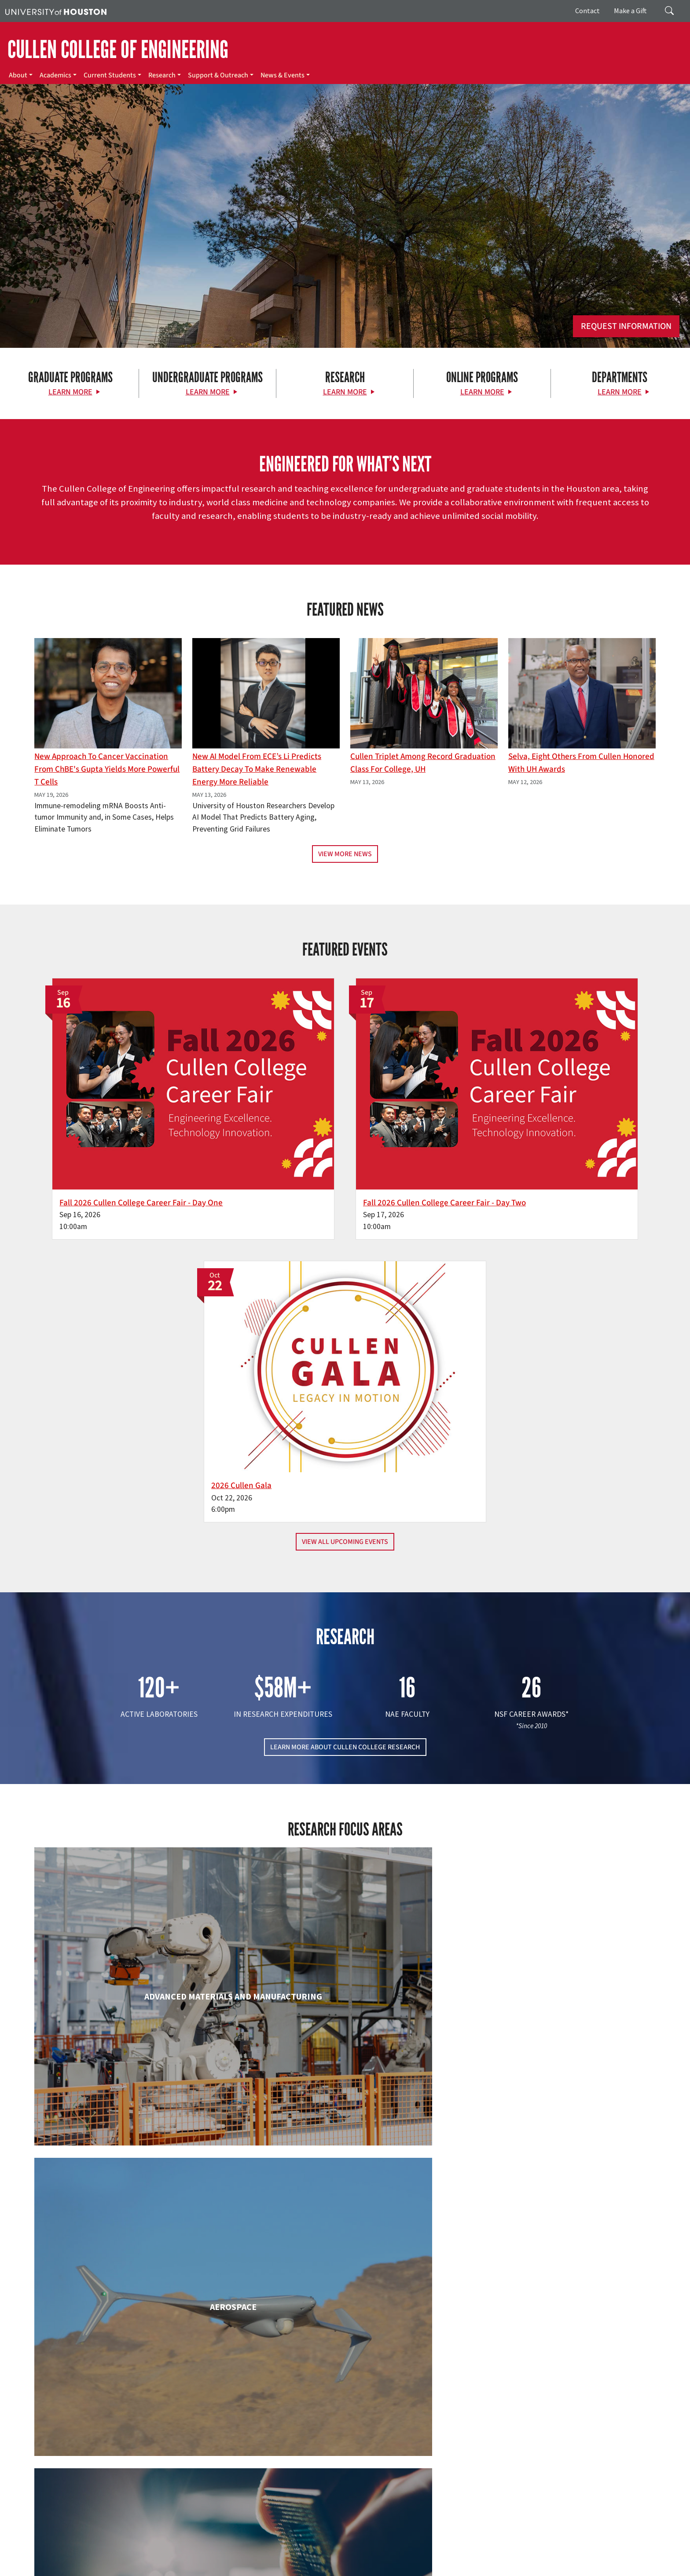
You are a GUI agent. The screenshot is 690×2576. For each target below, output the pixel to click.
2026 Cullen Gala (498, 1133)
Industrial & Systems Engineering (134, 2189)
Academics (55, 75)
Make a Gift (630, 10)
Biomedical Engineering (134, 1829)
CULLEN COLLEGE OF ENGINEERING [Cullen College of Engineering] (117, 50)
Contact (587, 10)
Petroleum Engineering (345, 2360)
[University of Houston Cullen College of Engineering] (118, 2448)
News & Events (283, 75)
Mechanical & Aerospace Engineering (555, 2189)
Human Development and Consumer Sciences (555, 2009)
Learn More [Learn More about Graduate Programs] (70, 392)
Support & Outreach (218, 75)
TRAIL (437, 2559)
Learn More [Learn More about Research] (345, 392)
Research (162, 75)
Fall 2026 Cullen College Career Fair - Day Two (339, 1133)
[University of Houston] (55, 11)
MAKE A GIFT (557, 2442)
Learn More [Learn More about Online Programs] (482, 392)
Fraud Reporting (469, 2559)
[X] (91, 2483)
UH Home (152, 2559)
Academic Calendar (194, 2559)
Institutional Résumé (133, 2568)
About (18, 75)
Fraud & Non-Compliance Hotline (538, 2559)
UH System (311, 2559)
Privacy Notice (644, 2559)
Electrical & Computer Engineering (134, 2001)
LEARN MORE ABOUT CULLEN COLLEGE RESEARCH (345, 1395)
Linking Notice (603, 2559)
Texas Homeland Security (393, 2559)
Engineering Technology (345, 2001)
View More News (345, 854)
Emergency (278, 2559)
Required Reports (187, 2568)
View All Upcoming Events (345, 1189)
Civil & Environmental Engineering (555, 1829)
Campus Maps (241, 2559)
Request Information (626, 326)
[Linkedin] (143, 2483)
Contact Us (252, 2519)
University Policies (537, 2568)
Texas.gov (342, 2559)
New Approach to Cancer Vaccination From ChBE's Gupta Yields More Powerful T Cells (107, 769)
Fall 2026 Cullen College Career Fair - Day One (128, 1133)
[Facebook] (74, 2483)
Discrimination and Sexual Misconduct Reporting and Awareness (426, 2568)
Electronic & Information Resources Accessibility (277, 2568)
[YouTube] (160, 2483)
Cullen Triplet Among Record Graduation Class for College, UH (422, 762)
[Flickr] (108, 2483)
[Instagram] (125, 2483)
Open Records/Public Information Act (54, 2568)
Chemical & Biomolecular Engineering (345, 1829)
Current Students (110, 75)
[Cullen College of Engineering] (345, 278)
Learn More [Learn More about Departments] (620, 392)
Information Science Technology (345, 2189)
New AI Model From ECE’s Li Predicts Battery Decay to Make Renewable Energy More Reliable (256, 769)
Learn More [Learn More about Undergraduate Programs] (208, 392)
